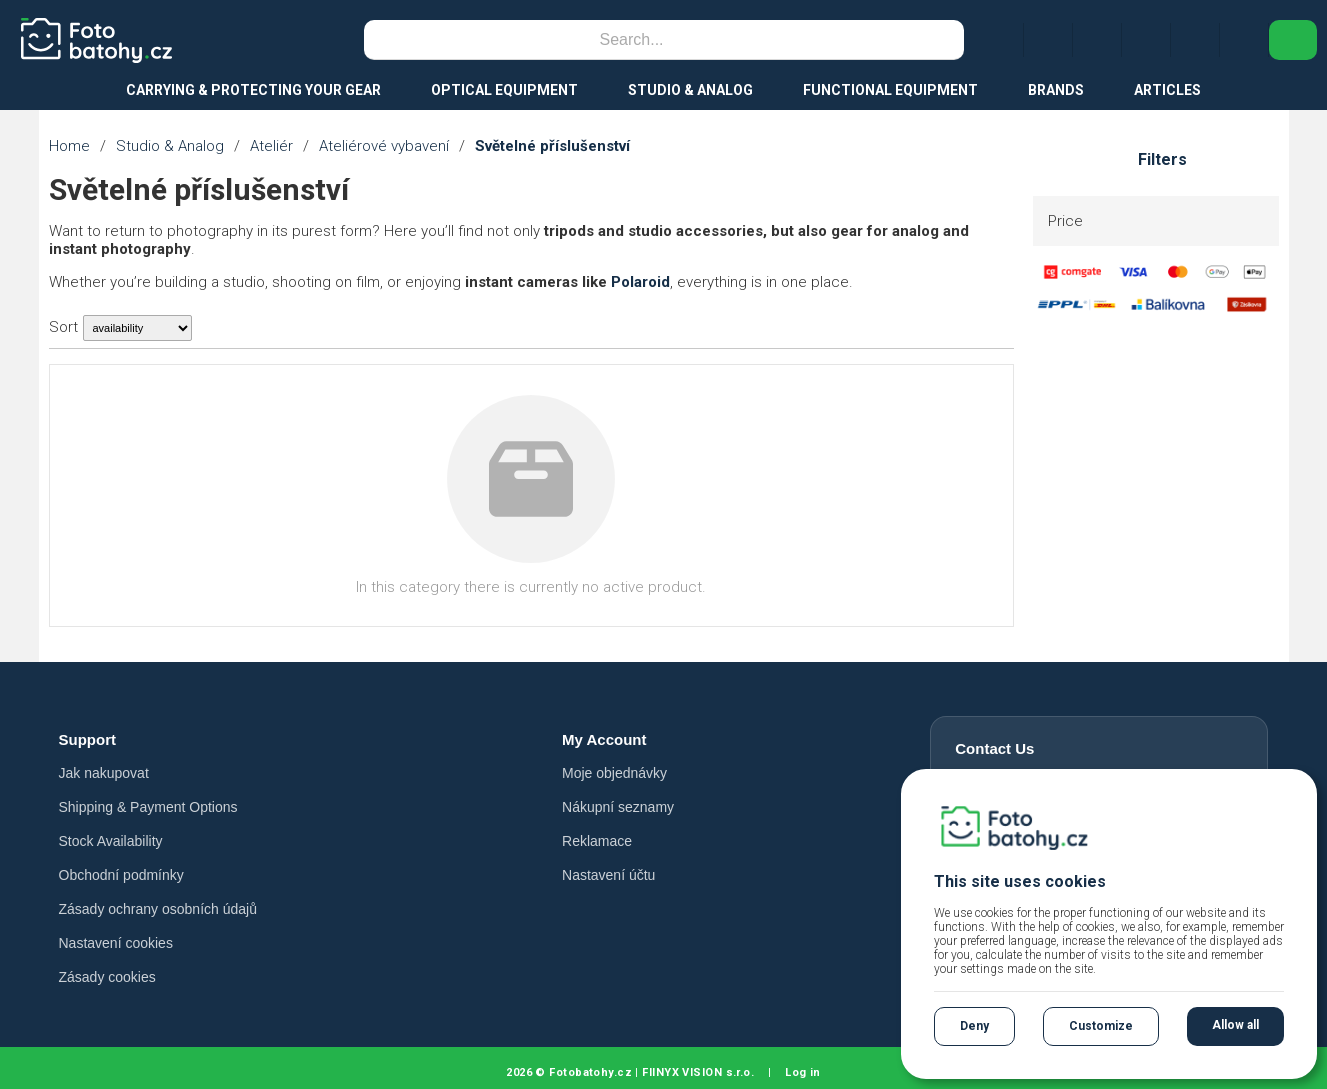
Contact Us (994, 748)
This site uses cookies (1020, 881)
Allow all (1235, 1025)
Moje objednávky (614, 773)
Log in (803, 1072)
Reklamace (597, 841)
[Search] (632, 40)
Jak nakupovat (104, 773)
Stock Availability (111, 841)
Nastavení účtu (608, 875)
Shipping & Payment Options (148, 807)
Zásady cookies (107, 977)
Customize (1101, 1026)
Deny (974, 1026)
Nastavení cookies (116, 943)
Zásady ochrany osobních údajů (158, 909)
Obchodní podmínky (121, 875)
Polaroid (640, 282)
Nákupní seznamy (618, 807)
